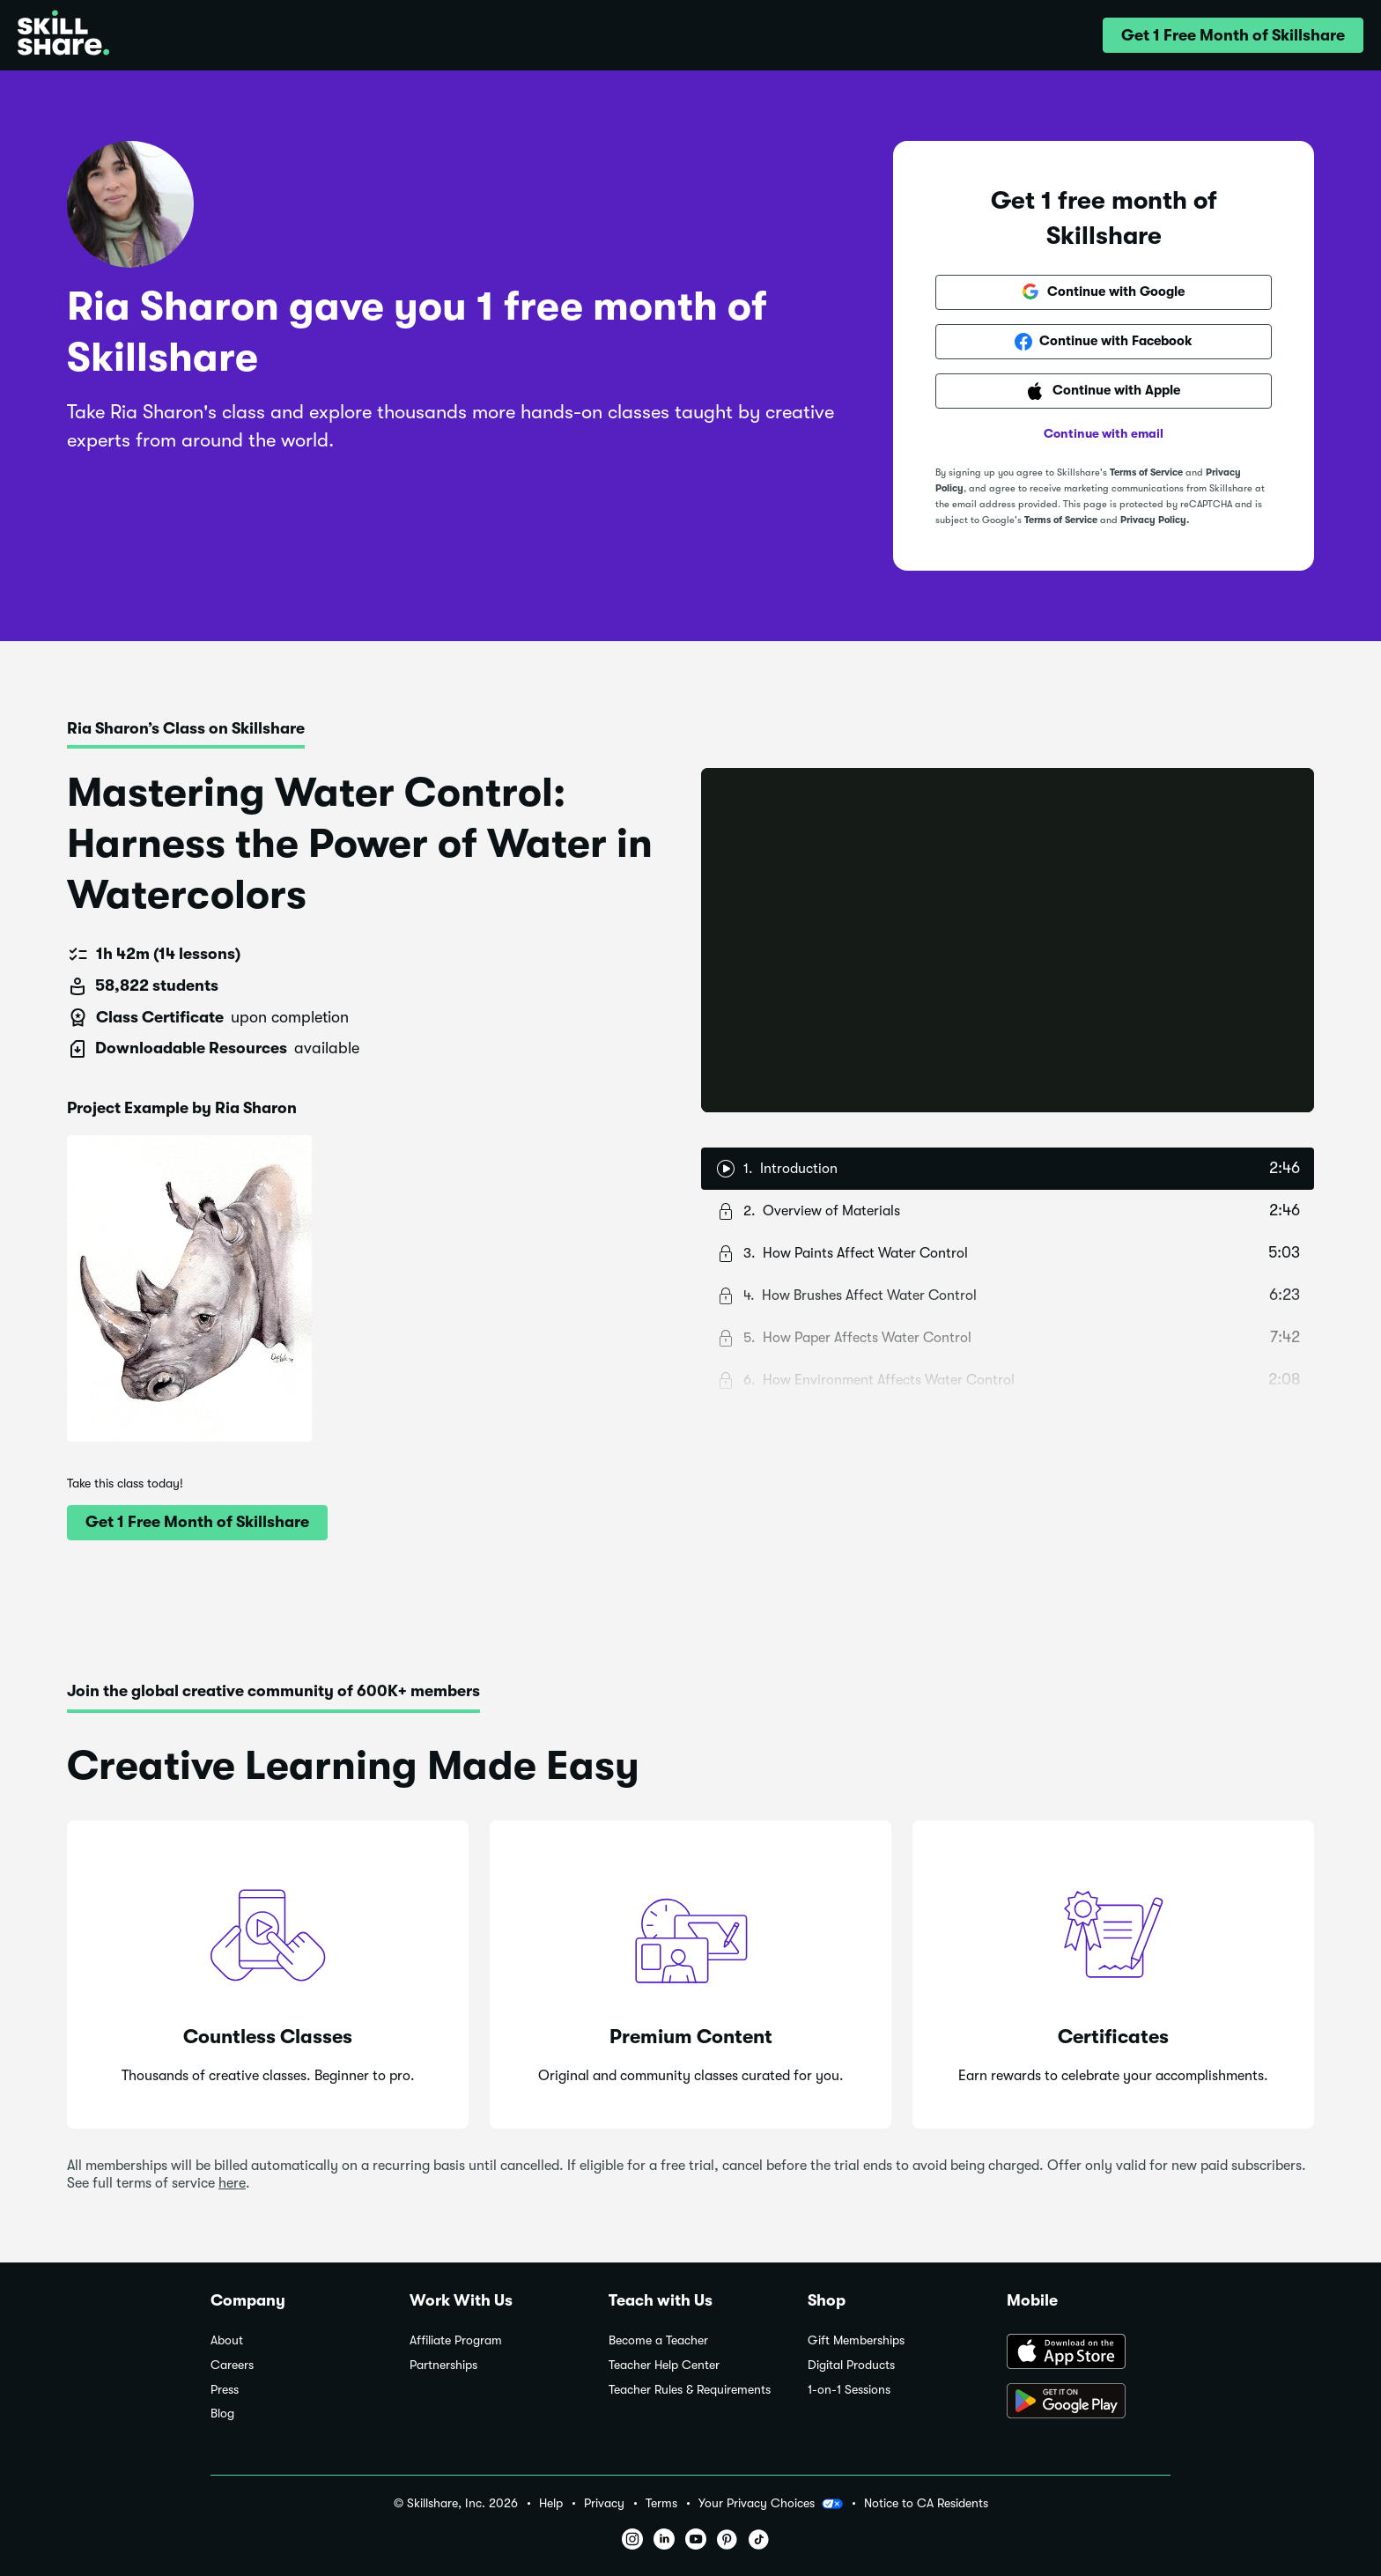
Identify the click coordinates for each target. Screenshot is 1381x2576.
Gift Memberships (856, 2340)
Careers (232, 2365)
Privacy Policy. (1154, 520)
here (232, 2183)
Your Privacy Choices (770, 2503)
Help (551, 2503)
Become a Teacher (658, 2340)
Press (224, 2389)
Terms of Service (1146, 472)
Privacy (604, 2503)
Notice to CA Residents (926, 2503)
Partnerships (443, 2365)
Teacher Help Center (664, 2365)
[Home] (63, 35)
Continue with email (1103, 433)
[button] (1233, 35)
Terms (661, 2503)
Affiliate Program (456, 2340)
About (226, 2340)
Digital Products (851, 2365)
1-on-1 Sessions (849, 2389)
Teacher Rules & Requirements (690, 2389)
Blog (222, 2413)
